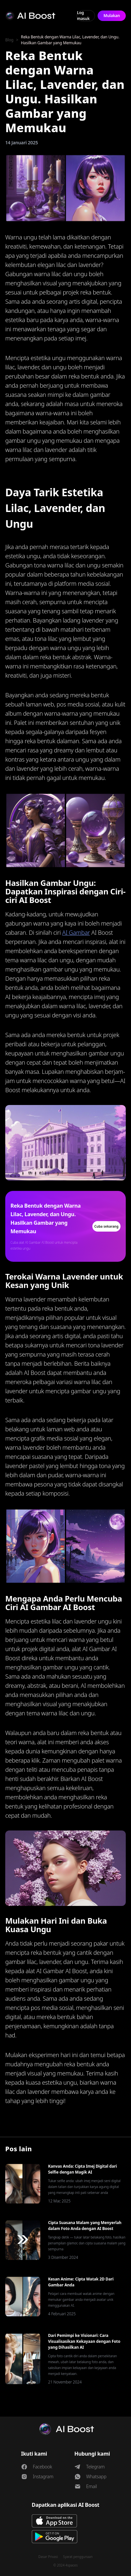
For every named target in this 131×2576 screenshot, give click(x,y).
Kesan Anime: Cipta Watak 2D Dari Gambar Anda (81, 2282)
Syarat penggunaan (78, 2556)
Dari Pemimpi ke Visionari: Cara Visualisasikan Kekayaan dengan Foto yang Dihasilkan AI (84, 2341)
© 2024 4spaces (65, 2565)
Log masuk (83, 15)
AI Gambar (76, 932)
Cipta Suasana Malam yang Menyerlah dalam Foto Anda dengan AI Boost (85, 2225)
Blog (9, 40)
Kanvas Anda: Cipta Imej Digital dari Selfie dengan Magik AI (82, 2169)
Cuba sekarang (106, 1226)
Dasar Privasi (48, 2556)
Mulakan (111, 15)
